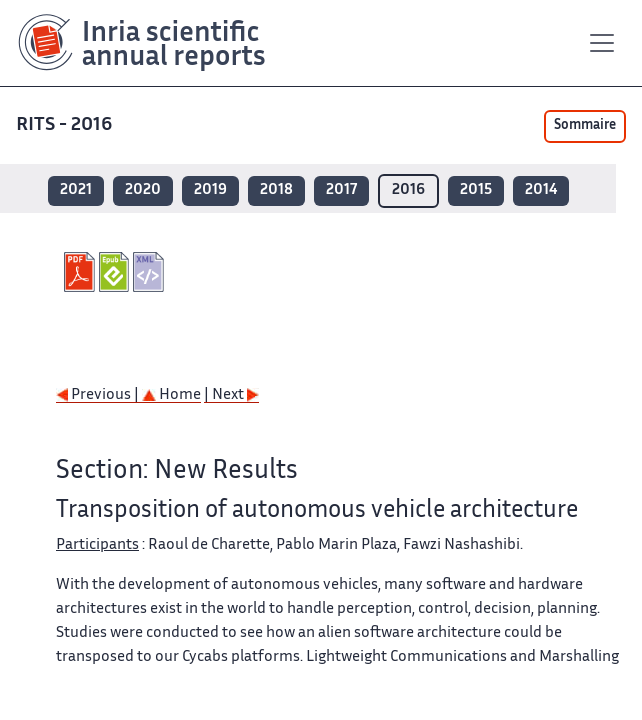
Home (171, 395)
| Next (231, 395)
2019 (210, 190)
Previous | (99, 395)
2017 (341, 190)
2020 (143, 190)
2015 (476, 190)
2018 (276, 190)
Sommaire (585, 126)
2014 (541, 190)
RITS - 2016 (66, 125)
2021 (76, 190)
